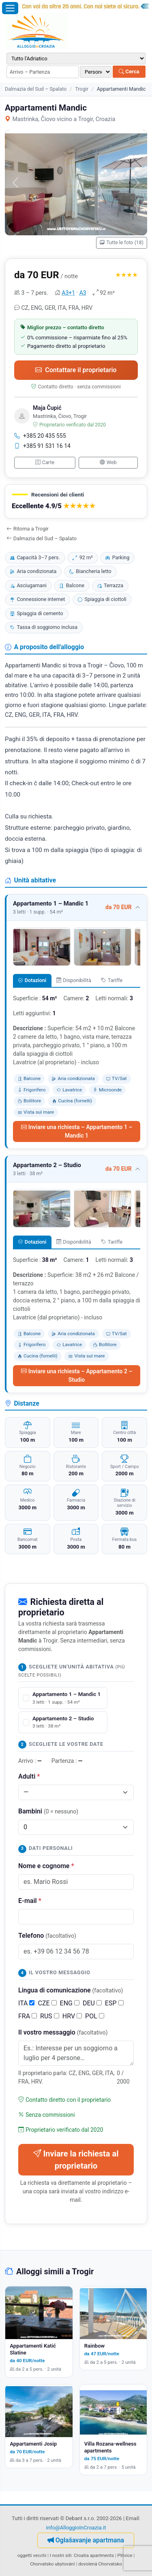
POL (94, 2016)
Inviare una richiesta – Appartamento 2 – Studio (77, 1375)
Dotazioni (32, 980)
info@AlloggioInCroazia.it (76, 2528)
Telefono (47, 1935)
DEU (92, 2003)
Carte (44, 462)
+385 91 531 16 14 (42, 446)
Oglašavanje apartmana (85, 2540)
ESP (114, 2003)
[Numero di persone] (95, 72)
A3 (82, 293)
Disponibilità (73, 980)
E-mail (29, 1901)
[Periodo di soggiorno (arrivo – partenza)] (42, 72)
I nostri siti (61, 2555)
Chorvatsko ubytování (52, 2564)
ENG (69, 2003)
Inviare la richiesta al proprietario (75, 2160)
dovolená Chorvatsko (100, 2564)
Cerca (129, 71)
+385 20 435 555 (40, 436)
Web (108, 462)
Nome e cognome (46, 1866)
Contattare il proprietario (75, 370)
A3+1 (68, 293)
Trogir (81, 89)
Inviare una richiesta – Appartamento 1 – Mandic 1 (77, 1131)
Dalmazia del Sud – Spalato (35, 89)
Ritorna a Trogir (27, 529)
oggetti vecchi (32, 2555)
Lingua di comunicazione (70, 1990)
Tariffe (111, 980)
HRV (72, 2016)
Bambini (48, 1811)
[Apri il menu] (10, 8)
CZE (47, 2003)
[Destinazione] (76, 58)
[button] (76, 501)
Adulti (29, 1776)
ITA (26, 2003)
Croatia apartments (94, 2555)
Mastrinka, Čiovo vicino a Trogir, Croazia (60, 119)
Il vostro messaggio (63, 2032)
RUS (49, 2016)
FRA (27, 2016)
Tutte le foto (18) (121, 242)
